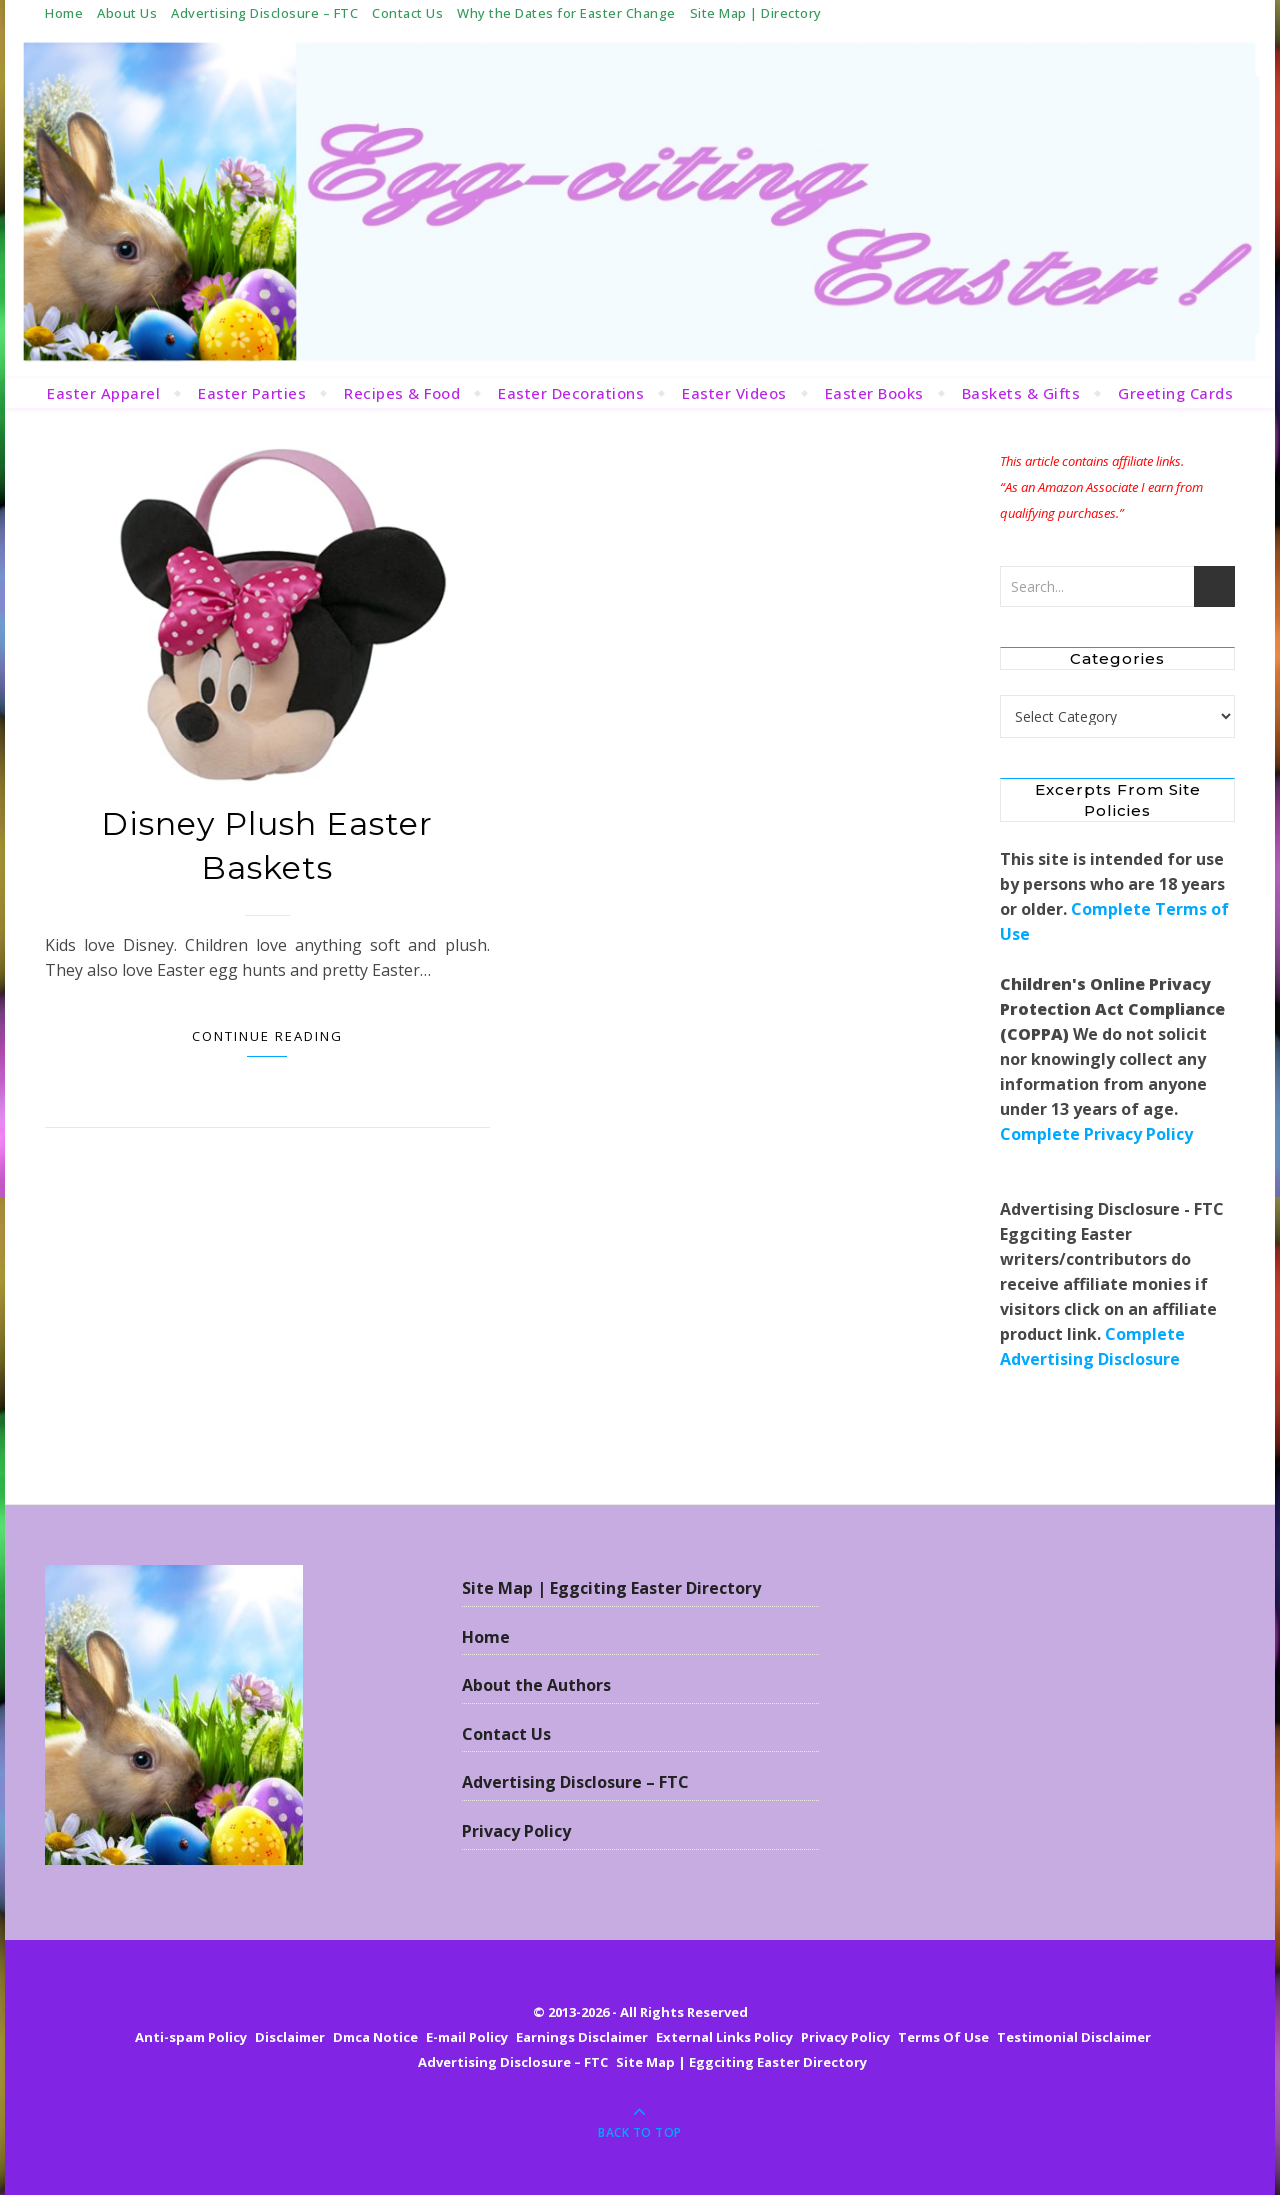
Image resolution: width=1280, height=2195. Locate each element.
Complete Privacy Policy (1096, 1134)
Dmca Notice (375, 2037)
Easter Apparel (103, 393)
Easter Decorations (571, 393)
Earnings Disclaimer (582, 2037)
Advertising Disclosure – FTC (264, 13)
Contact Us (407, 13)
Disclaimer (290, 2037)
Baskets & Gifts (1021, 393)
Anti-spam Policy (191, 2037)
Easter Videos (734, 393)
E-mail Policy (467, 2037)
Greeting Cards (1175, 393)
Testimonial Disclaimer (1074, 2037)
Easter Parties (252, 393)
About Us (127, 13)
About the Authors (536, 1685)
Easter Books (874, 393)
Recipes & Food (402, 393)
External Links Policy (724, 2037)
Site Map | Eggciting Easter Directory (611, 1588)
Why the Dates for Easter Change (566, 13)
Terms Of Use (943, 2037)
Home (64, 13)
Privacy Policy (516, 1831)
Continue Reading (267, 1036)
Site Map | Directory (756, 13)
